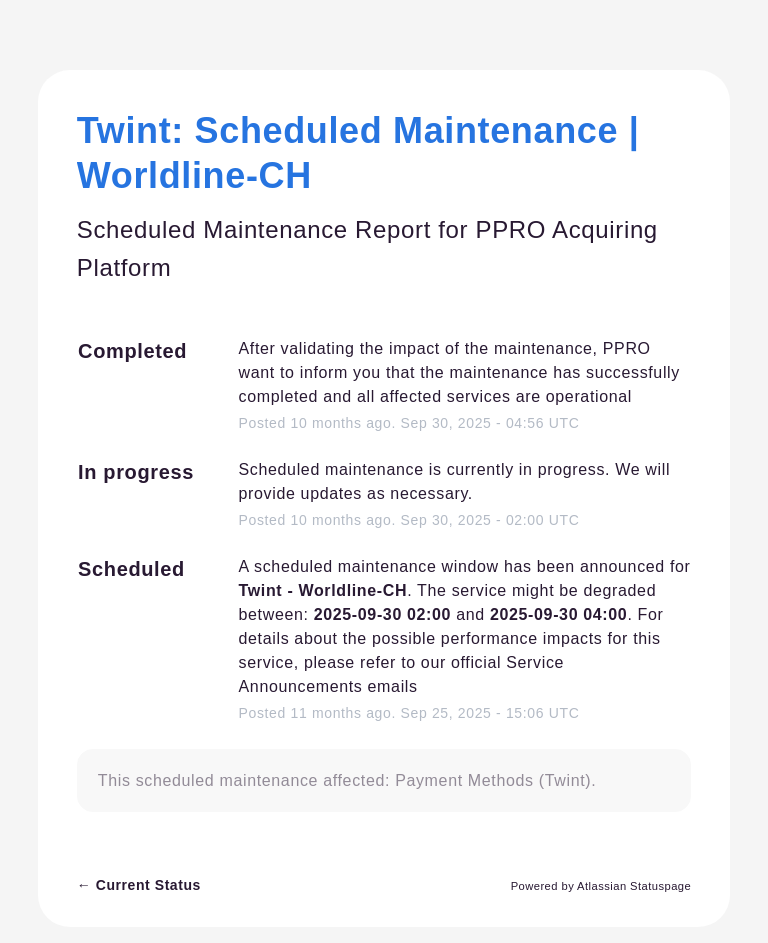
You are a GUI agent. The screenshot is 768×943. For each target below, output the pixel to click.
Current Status (139, 885)
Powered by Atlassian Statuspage (601, 886)
